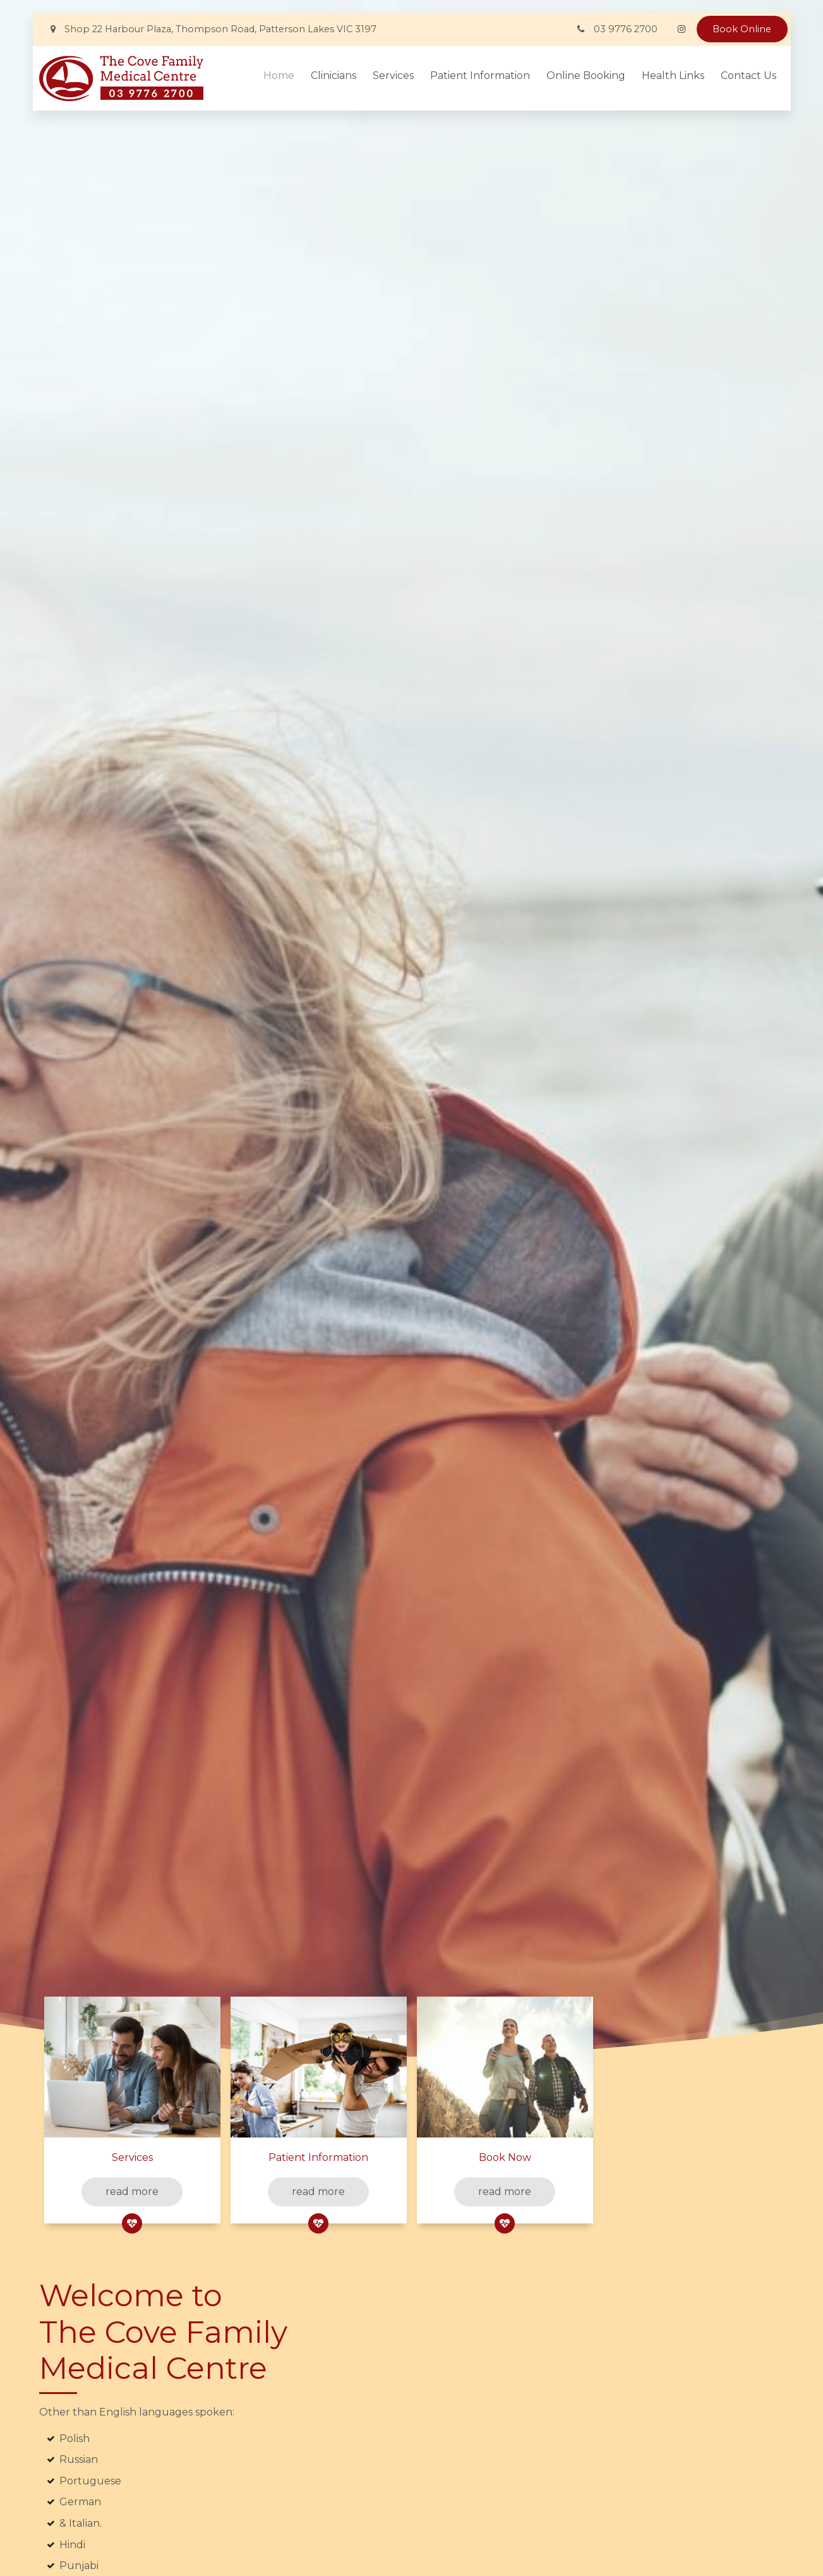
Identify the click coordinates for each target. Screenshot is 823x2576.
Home (278, 76)
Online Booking (585, 76)
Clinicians (333, 76)
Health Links (673, 76)
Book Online (741, 29)
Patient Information (480, 76)
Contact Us (748, 76)
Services (393, 76)
